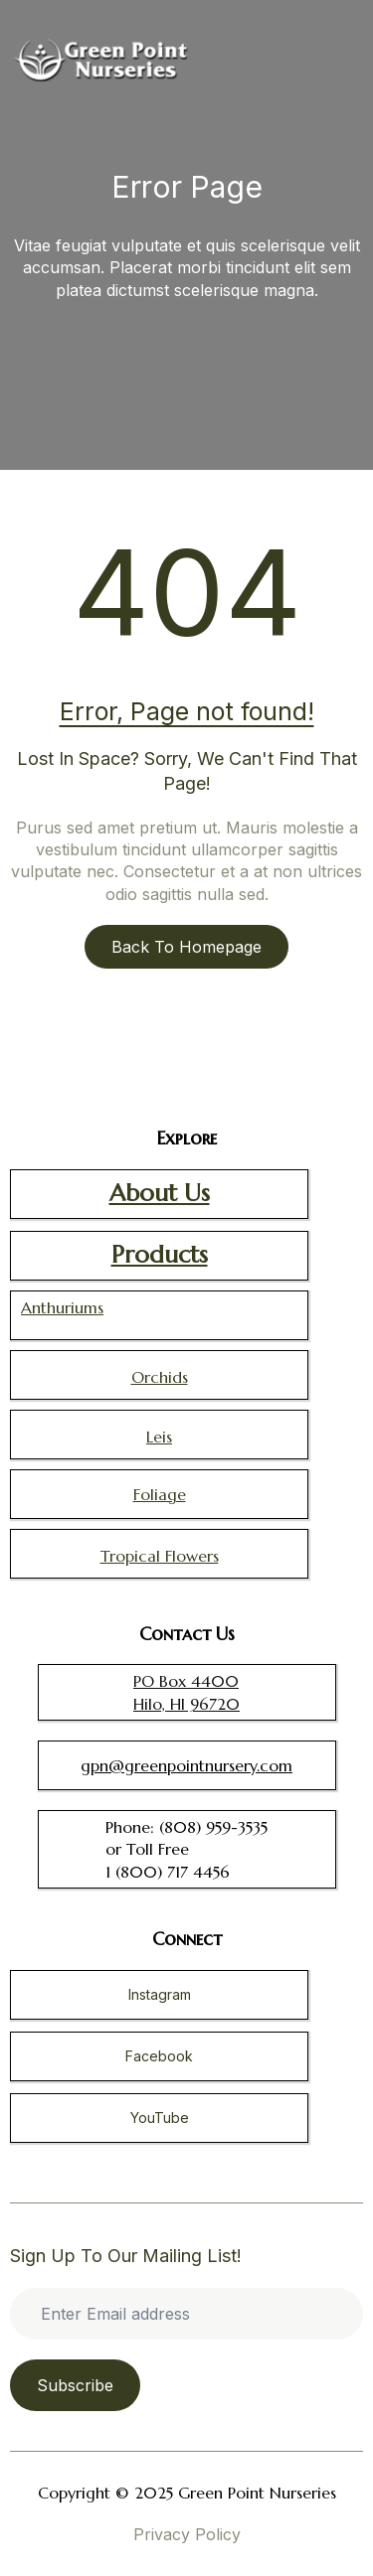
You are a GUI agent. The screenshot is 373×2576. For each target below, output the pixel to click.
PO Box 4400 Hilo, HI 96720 (186, 1692)
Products (159, 1255)
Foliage (159, 1494)
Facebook (159, 2055)
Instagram (159, 1994)
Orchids (159, 1377)
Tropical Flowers (159, 1556)
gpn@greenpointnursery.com (186, 1765)
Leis (159, 1436)
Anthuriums (62, 1307)
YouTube (159, 2117)
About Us (159, 1193)
